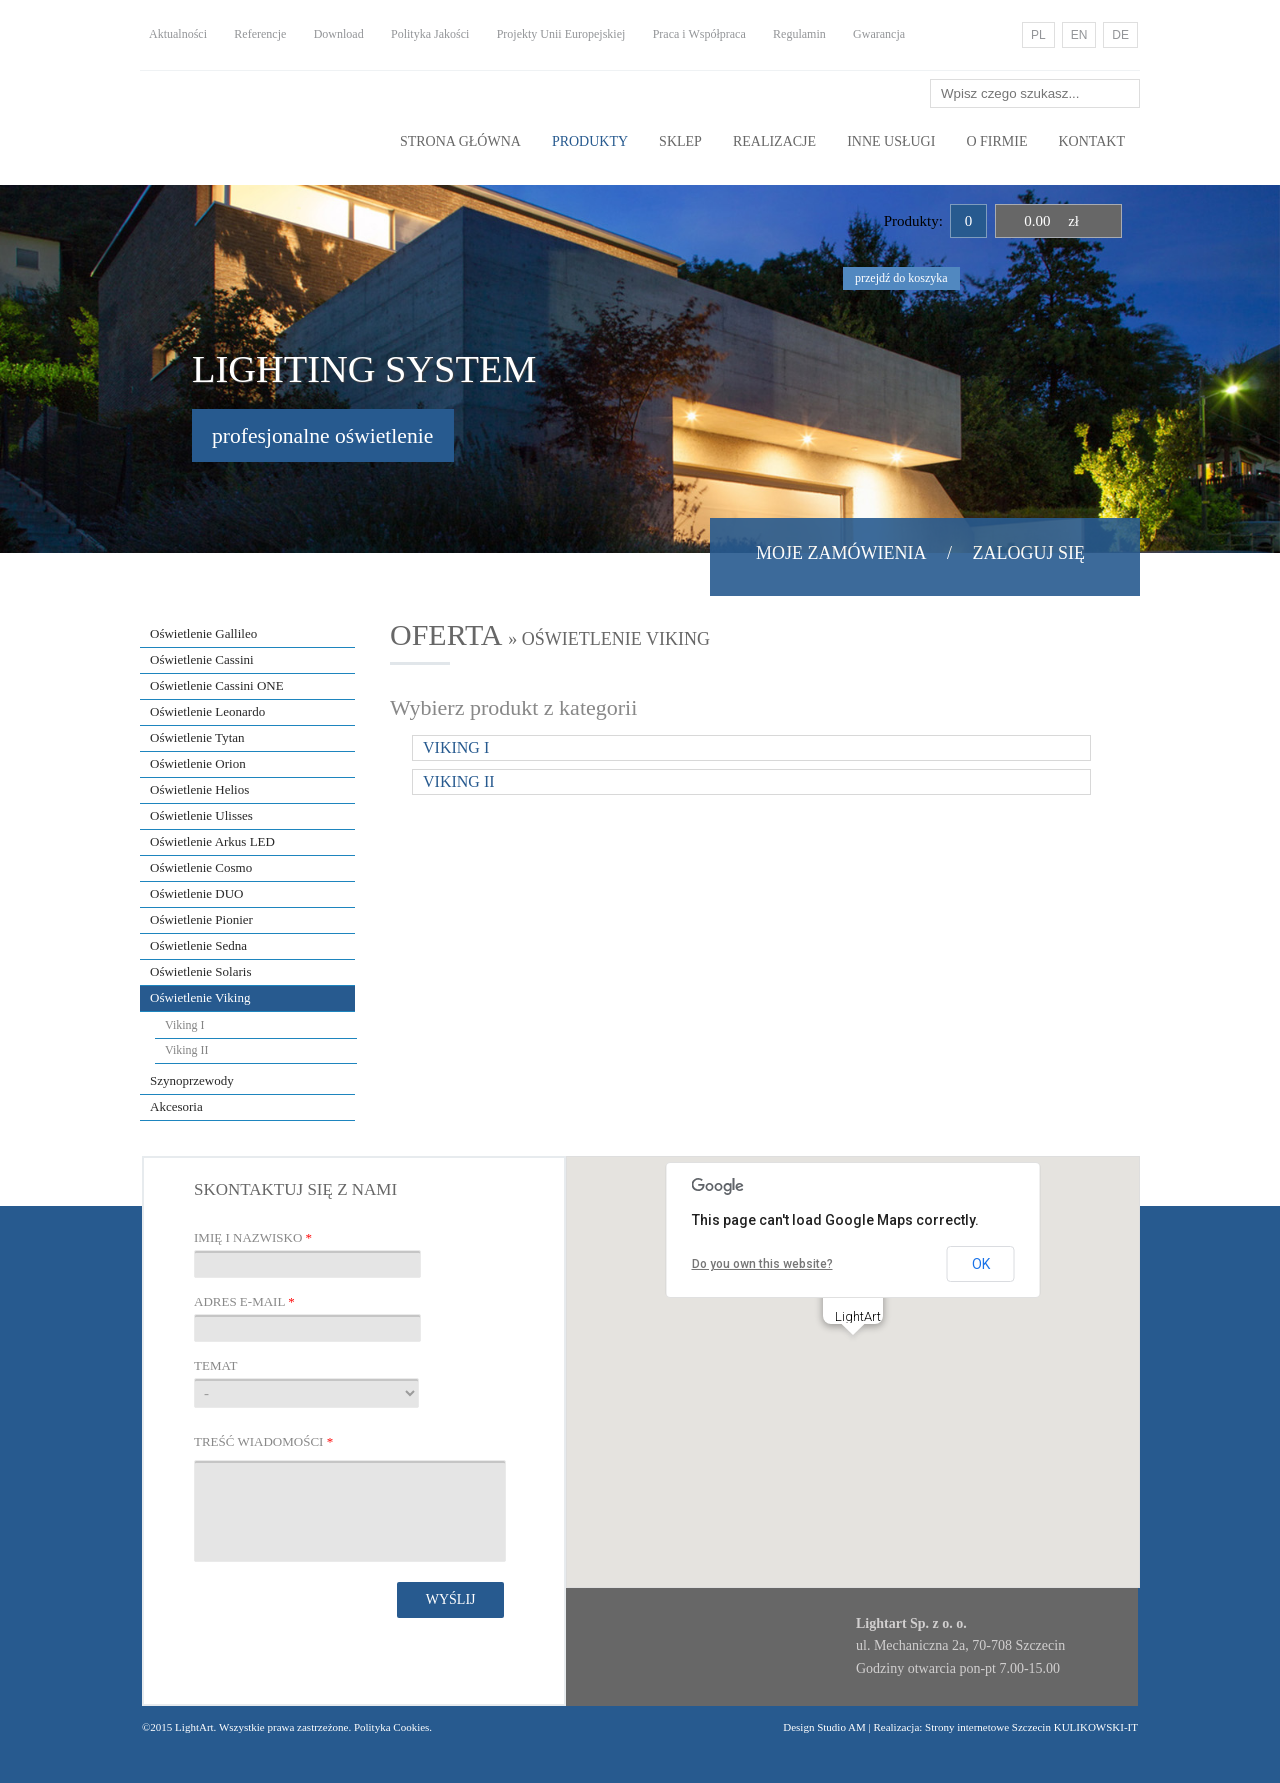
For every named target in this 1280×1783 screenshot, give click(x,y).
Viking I (185, 1025)
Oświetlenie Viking (200, 997)
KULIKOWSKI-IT (1094, 1727)
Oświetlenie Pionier (201, 919)
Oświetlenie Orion (198, 763)
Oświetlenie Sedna (198, 945)
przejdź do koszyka (901, 278)
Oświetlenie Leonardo (207, 711)
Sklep (680, 141)
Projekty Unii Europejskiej (561, 34)
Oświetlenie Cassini (202, 659)
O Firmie (996, 141)
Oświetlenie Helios (199, 789)
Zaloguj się (1029, 553)
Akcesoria (176, 1106)
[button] (853, 1353)
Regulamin (799, 34)
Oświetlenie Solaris (200, 971)
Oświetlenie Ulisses (201, 815)
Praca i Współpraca (699, 34)
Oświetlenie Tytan (197, 737)
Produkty (590, 141)
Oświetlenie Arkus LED (212, 841)
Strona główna (460, 141)
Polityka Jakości (430, 34)
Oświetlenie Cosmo (201, 867)
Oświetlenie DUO (197, 893)
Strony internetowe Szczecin (988, 1727)
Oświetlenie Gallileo (203, 633)
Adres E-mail (244, 1301)
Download (339, 34)
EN (1079, 35)
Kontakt (1091, 141)
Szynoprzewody (192, 1080)
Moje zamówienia (841, 553)
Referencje (260, 34)
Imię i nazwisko (253, 1237)
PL (1038, 35)
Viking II (187, 1050)
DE (1120, 35)
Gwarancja (879, 34)
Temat (215, 1365)
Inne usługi (891, 141)
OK (981, 1264)
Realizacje (774, 141)
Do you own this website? (762, 1264)
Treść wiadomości (263, 1441)
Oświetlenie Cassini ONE (217, 685)
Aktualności (178, 34)
